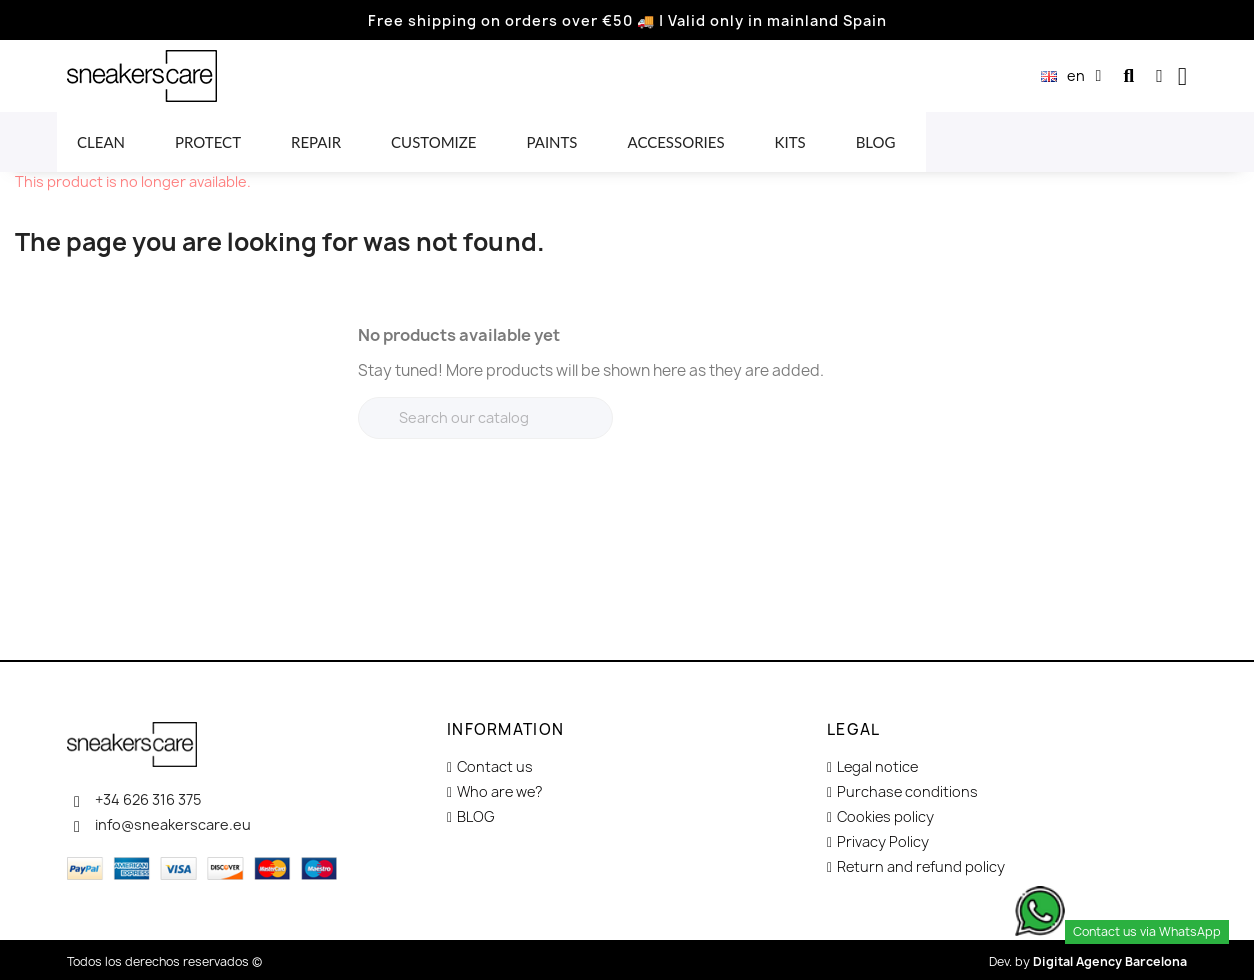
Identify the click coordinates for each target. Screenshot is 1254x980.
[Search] (485, 418)
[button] (1128, 76)
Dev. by (1088, 961)
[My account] (1159, 76)
